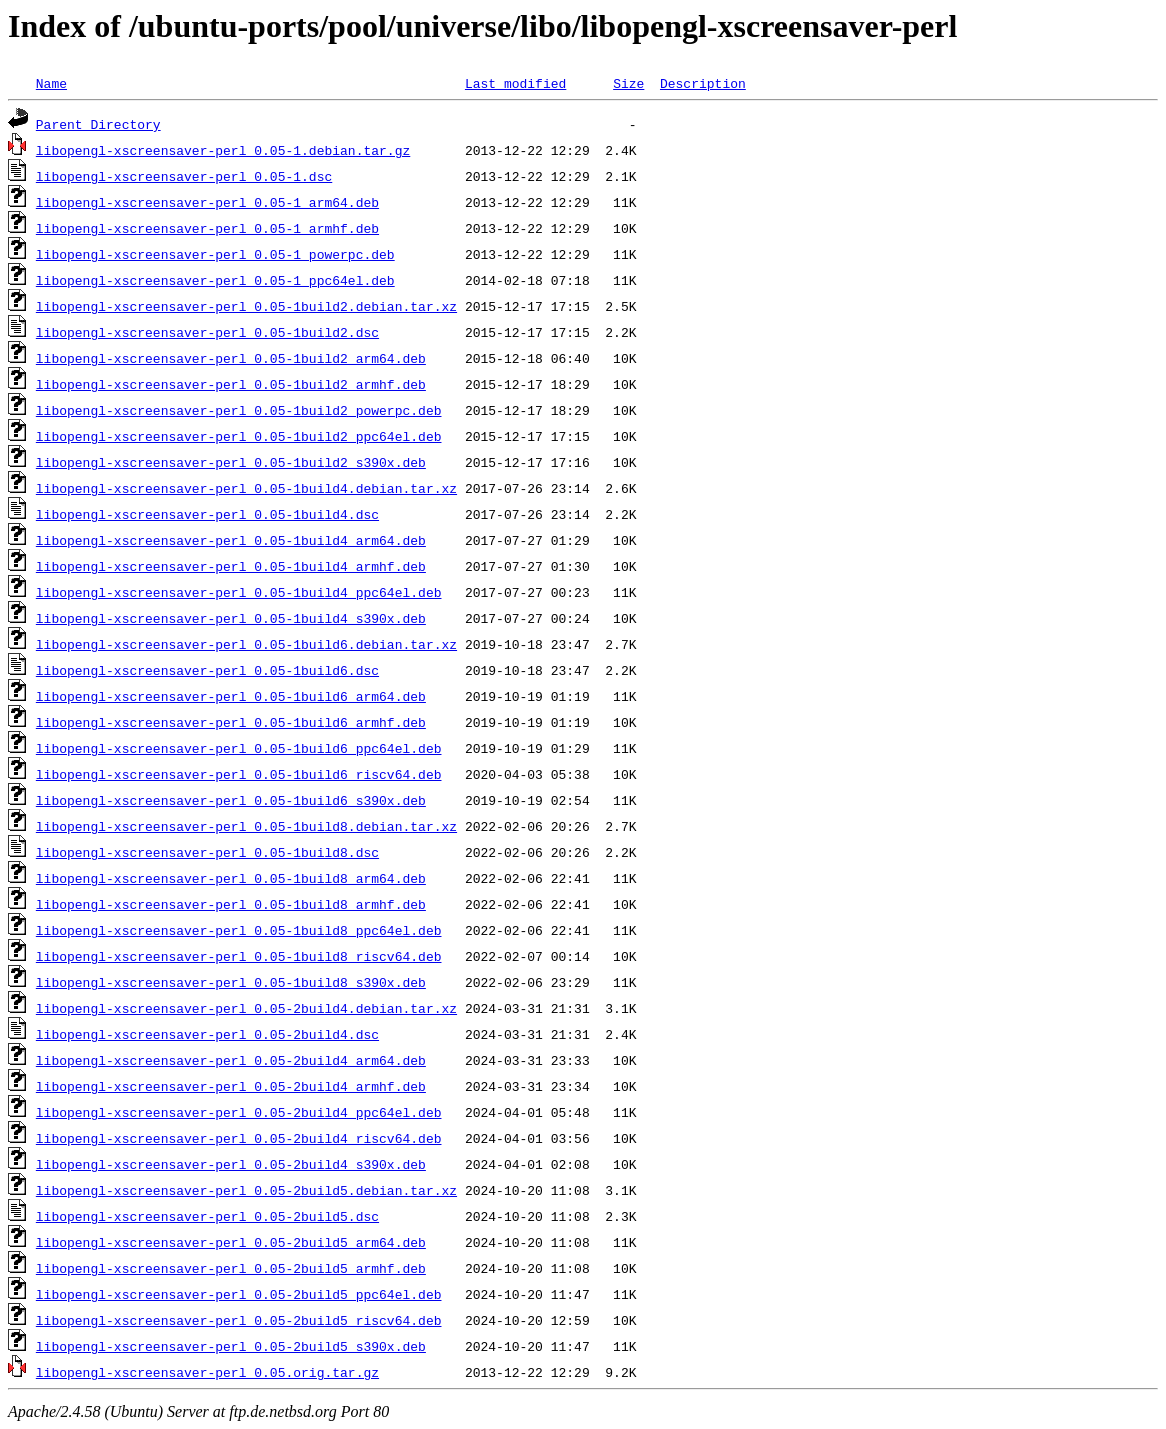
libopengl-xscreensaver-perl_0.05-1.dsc (184, 176)
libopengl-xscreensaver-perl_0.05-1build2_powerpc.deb (239, 410)
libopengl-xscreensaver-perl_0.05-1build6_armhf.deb (231, 722)
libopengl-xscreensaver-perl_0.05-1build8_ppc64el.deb (239, 930)
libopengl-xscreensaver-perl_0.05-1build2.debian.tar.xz (246, 306)
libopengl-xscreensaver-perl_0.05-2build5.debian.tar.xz (246, 1190)
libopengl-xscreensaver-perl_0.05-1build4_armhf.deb (231, 566)
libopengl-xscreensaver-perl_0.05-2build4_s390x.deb (231, 1164)
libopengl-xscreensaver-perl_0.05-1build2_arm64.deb (231, 358)
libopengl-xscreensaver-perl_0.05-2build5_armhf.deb (231, 1268)
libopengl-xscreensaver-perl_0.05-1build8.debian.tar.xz (246, 826)
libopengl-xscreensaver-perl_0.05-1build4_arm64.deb (231, 540)
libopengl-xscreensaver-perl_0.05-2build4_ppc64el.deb (239, 1112)
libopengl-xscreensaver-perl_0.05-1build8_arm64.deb (231, 878)
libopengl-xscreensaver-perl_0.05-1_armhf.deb (207, 228)
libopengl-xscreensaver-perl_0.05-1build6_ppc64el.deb (239, 748)
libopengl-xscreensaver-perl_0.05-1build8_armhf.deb (231, 904)
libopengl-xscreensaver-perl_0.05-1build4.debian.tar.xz (246, 488)
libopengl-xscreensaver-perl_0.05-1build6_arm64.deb (231, 696)
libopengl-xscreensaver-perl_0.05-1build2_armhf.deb (231, 384)
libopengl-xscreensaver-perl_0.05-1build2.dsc (207, 332)
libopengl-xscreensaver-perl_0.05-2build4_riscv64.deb (239, 1138)
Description (703, 83)
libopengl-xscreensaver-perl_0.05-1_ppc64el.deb (215, 280)
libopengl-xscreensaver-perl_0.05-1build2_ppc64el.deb (239, 436)
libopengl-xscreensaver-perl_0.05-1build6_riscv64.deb (239, 774)
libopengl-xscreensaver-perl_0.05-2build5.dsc (207, 1216)
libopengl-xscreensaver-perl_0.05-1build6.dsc (207, 670)
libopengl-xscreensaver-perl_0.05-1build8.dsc (207, 852)
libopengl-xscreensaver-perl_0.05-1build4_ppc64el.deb (239, 592)
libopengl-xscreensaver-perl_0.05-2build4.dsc (207, 1034)
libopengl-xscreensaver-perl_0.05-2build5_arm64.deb (231, 1242)
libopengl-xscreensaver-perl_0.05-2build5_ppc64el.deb (239, 1294)
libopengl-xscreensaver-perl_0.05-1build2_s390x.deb (231, 462)
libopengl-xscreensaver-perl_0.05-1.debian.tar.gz (223, 150)
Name (51, 83)
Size (628, 83)
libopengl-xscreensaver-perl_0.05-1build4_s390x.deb (231, 618)
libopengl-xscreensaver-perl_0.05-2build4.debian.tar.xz (246, 1008)
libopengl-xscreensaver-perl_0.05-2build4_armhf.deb (231, 1086)
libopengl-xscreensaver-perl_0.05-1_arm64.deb (207, 202)
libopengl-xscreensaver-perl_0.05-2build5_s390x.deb (231, 1346)
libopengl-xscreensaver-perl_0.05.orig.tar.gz (207, 1372)
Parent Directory (98, 124)
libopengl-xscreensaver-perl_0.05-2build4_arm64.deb (231, 1060)
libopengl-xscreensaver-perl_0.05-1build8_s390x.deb (231, 982)
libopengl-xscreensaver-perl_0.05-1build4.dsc (207, 514)
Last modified (515, 83)
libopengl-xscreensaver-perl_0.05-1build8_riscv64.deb (239, 956)
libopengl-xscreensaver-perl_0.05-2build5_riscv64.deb (239, 1320)
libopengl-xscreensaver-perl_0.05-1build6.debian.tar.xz (246, 644)
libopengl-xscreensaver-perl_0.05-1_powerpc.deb (215, 254)
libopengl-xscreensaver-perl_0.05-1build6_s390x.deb (231, 800)
